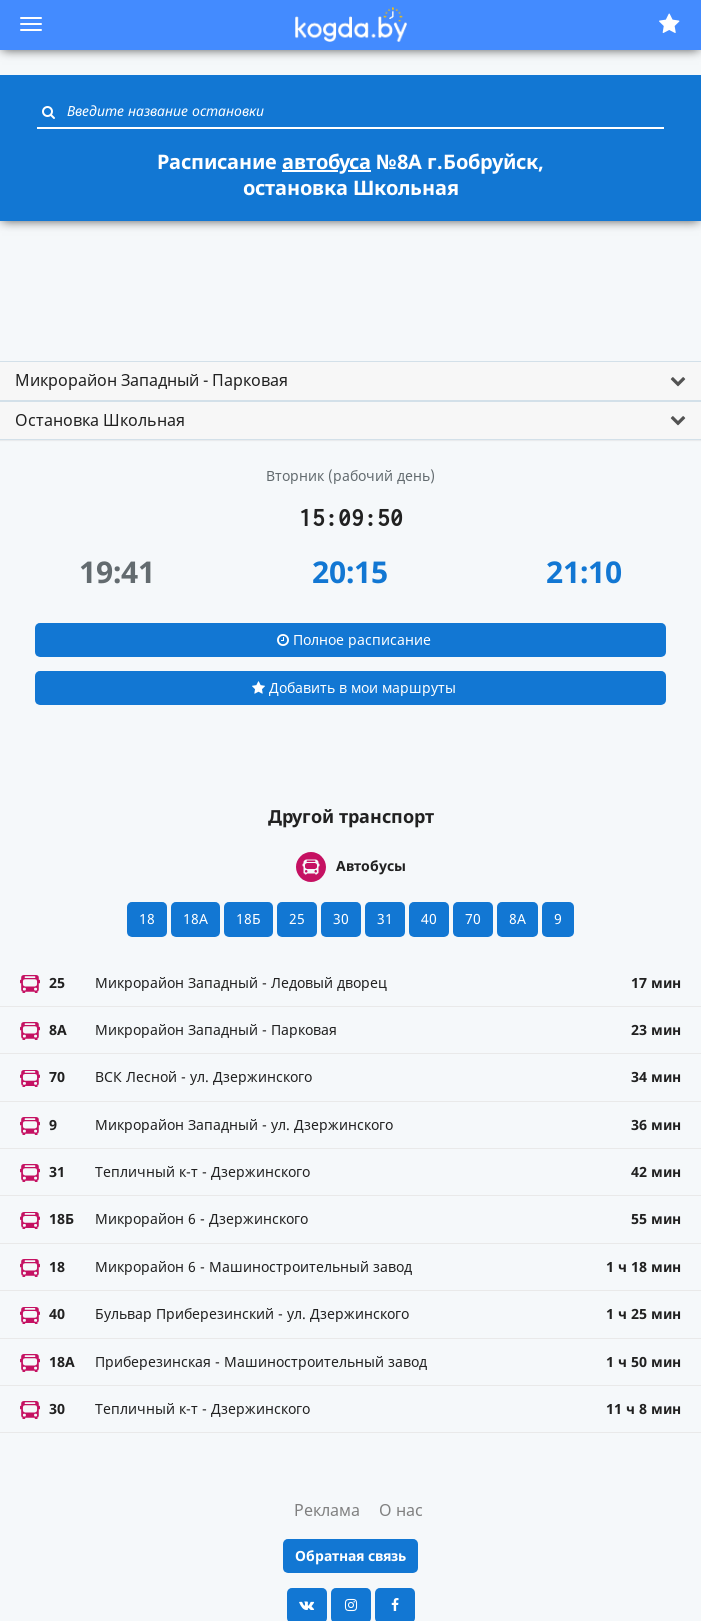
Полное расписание (354, 639)
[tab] (350, 381)
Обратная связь (350, 1555)
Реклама (327, 1510)
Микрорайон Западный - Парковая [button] (151, 380)
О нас (401, 1510)
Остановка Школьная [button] (100, 420)
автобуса (326, 161)
